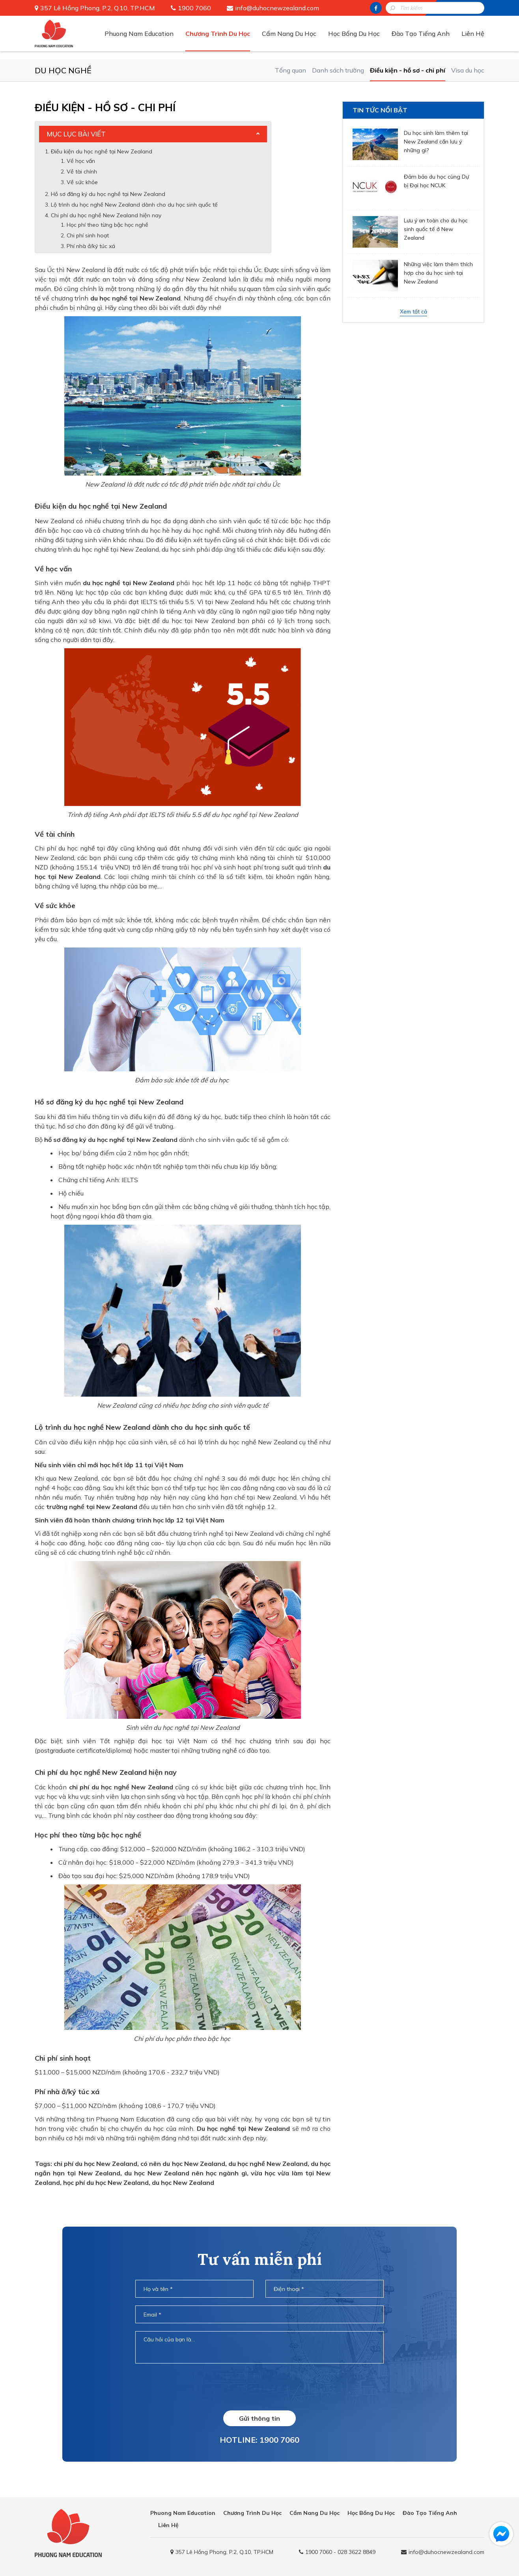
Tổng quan (290, 70)
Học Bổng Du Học (354, 33)
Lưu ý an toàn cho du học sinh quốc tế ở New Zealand (436, 229)
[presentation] (259, 2387)
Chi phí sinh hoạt (88, 235)
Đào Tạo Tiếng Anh (421, 33)
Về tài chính (82, 171)
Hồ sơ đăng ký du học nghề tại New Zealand (108, 194)
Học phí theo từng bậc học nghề (107, 224)
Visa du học (467, 70)
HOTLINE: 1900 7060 (259, 2440)
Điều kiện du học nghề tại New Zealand (102, 151)
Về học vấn (82, 160)
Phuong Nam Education (139, 33)
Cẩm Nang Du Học (289, 33)
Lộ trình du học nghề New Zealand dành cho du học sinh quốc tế (134, 204)
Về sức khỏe (82, 182)
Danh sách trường (338, 70)
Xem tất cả (413, 311)
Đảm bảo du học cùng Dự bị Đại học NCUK (436, 181)
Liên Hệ (472, 33)
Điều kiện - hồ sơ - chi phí (407, 70)
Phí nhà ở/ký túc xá (91, 246)
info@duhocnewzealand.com (277, 8)
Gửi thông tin (259, 2418)
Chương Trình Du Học (217, 33)
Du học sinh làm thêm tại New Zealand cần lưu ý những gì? (436, 141)
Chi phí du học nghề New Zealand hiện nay (106, 215)
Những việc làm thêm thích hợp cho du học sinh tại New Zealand (438, 273)
